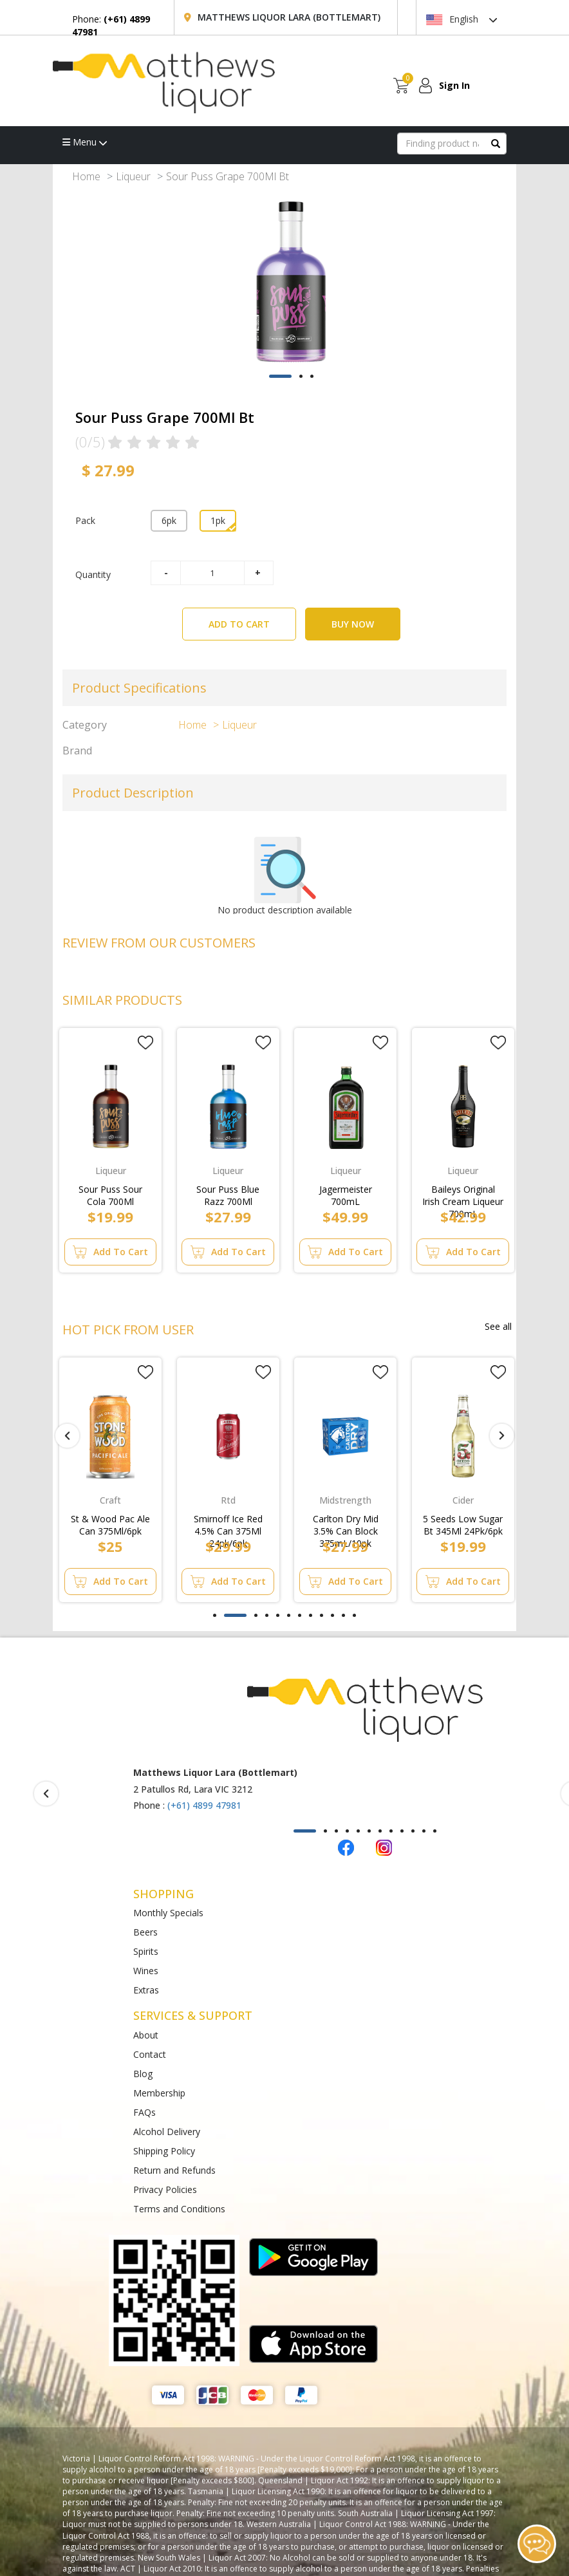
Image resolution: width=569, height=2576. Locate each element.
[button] (280, 376)
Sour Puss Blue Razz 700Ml (227, 1192)
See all (498, 1326)
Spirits (145, 1951)
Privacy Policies (165, 2189)
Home (86, 176)
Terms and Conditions (179, 2209)
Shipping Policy (164, 2151)
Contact (149, 2054)
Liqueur (133, 176)
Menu (84, 142)
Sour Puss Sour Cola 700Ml (110, 1192)
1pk (217, 520)
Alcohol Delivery (166, 2131)
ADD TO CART (252, 619)
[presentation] (67, 1436)
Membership (159, 2093)
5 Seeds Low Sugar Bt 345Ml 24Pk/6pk (463, 1522)
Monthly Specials (168, 1913)
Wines (145, 1971)
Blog (143, 2073)
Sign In (454, 85)
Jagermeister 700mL (345, 1192)
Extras (146, 1990)
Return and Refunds (174, 2170)
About (145, 2035)
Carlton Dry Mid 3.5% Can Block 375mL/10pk (345, 1522)
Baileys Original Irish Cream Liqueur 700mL (462, 1192)
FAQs (144, 2112)
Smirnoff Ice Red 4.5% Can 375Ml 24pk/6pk (228, 1522)
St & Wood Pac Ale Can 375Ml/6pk (110, 1522)
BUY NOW (352, 624)
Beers (145, 1932)
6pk (169, 520)
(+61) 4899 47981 (204, 1805)
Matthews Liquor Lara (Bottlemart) (289, 17)
